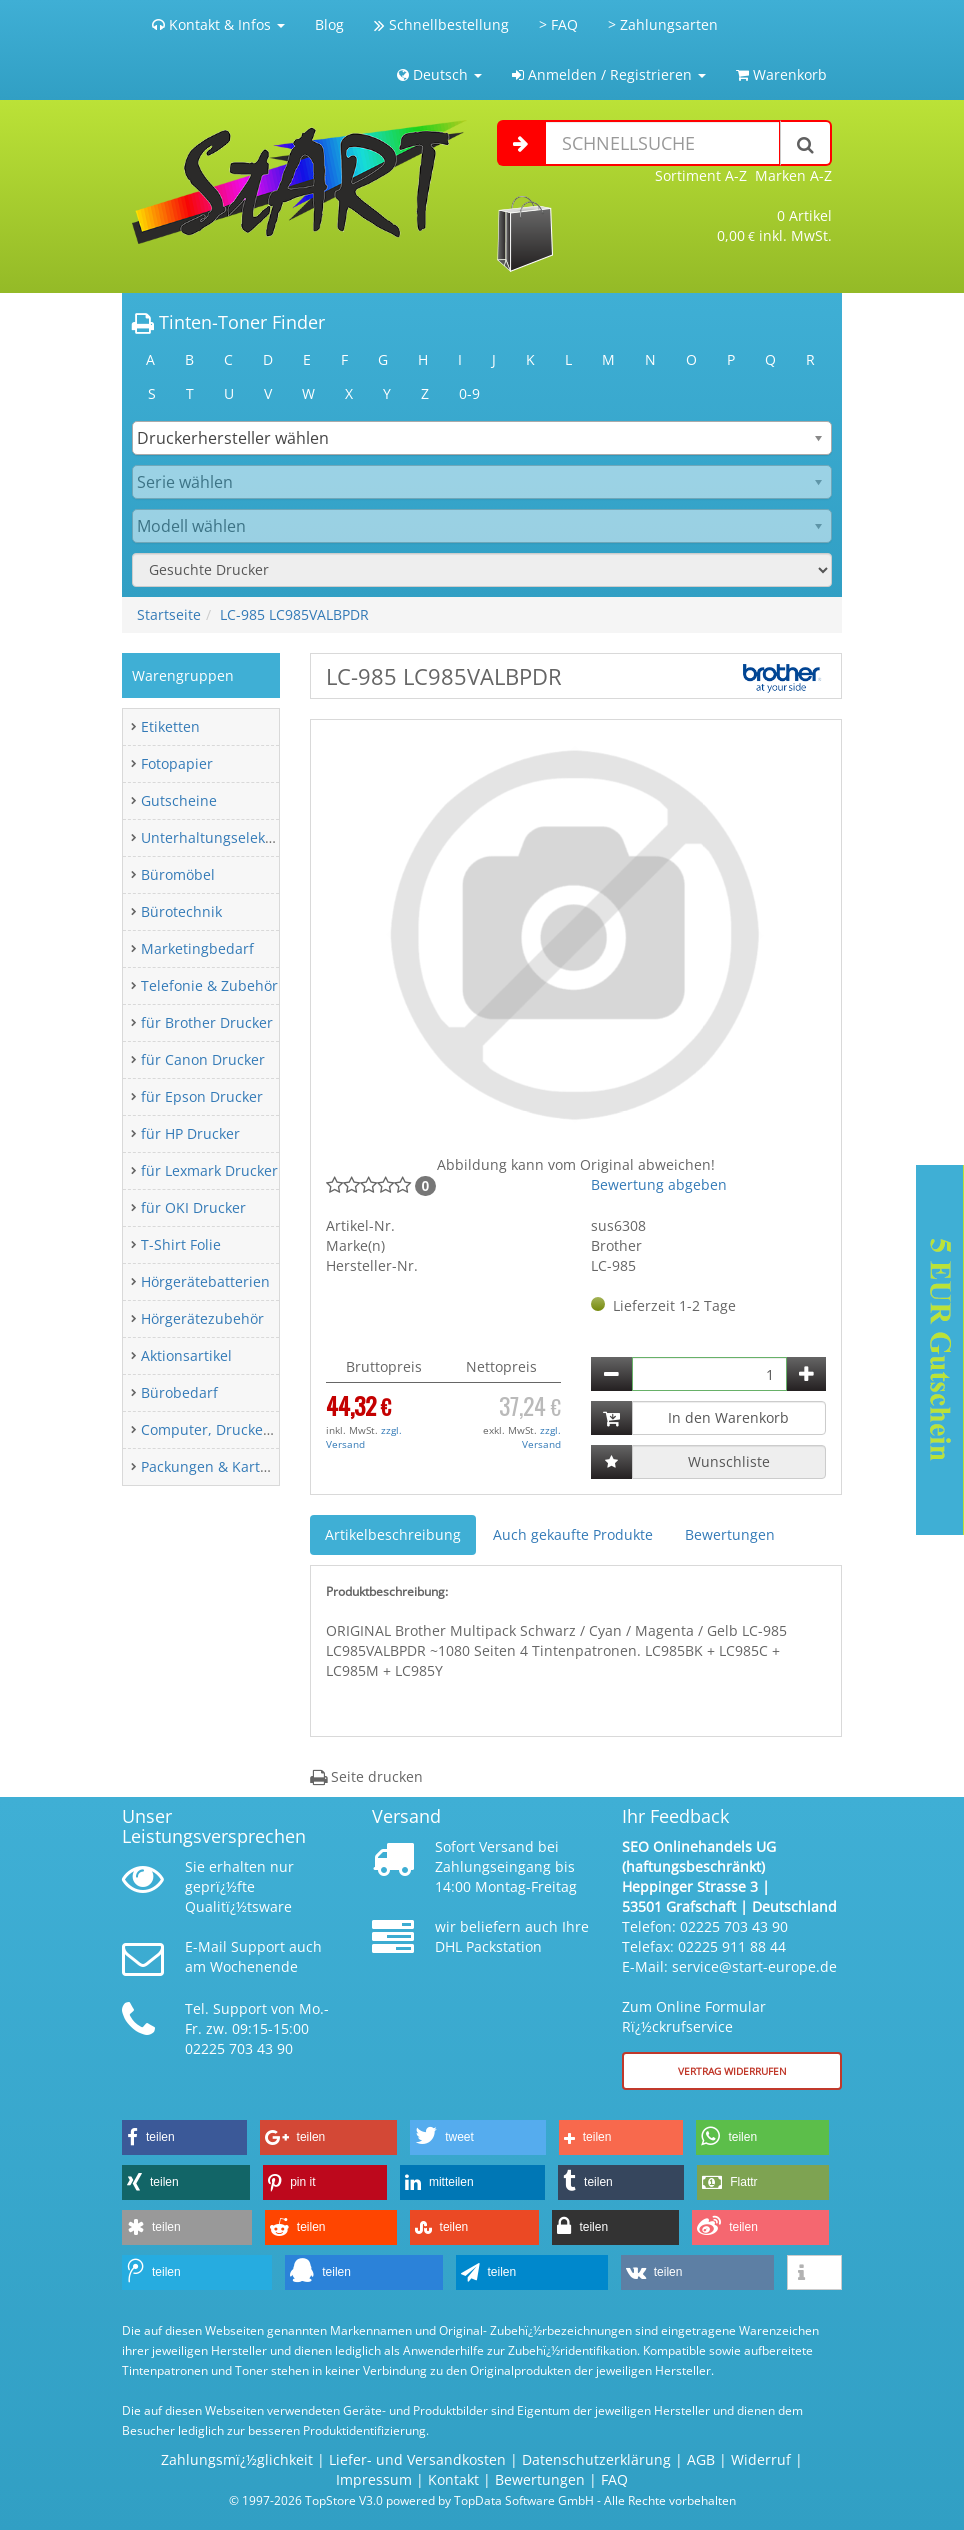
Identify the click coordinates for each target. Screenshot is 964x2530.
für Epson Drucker (202, 1096)
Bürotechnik (181, 911)
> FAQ (558, 24)
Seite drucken (366, 1776)
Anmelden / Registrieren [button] (609, 74)
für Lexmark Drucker (209, 1170)
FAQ (614, 2479)
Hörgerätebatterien (205, 1281)
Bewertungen (730, 1534)
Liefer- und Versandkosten (417, 2459)
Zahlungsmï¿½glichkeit (237, 2459)
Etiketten (170, 726)
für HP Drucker (190, 1133)
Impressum (374, 2479)
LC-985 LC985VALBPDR (294, 614)
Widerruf (761, 2459)
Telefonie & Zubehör (209, 985)
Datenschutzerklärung (596, 2459)
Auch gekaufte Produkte (573, 1534)
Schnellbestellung (441, 24)
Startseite (169, 614)
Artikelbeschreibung (393, 1534)
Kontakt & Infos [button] (218, 24)
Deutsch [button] (439, 74)
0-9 (469, 393)
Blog (329, 24)
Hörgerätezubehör (202, 1318)
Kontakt (453, 2479)
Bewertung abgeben (659, 1184)
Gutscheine (179, 800)
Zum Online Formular (694, 2006)
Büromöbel (178, 874)
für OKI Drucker (193, 1207)
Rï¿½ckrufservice (677, 2026)
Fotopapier (177, 763)
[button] (184, 2137)
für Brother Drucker (207, 1022)
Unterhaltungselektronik (222, 837)
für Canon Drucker (203, 1059)
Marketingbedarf (197, 948)
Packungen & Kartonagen (225, 1466)
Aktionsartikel (186, 1355)
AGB (701, 2459)
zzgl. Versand (364, 1437)
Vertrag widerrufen (732, 2071)
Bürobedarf (179, 1392)
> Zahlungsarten (663, 24)
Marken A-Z (793, 175)
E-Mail (206, 1946)
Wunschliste (729, 1461)
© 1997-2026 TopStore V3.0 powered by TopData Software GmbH (411, 2500)
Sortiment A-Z (701, 175)
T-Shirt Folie (181, 1244)
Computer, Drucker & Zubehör (242, 1429)
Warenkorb (781, 74)
